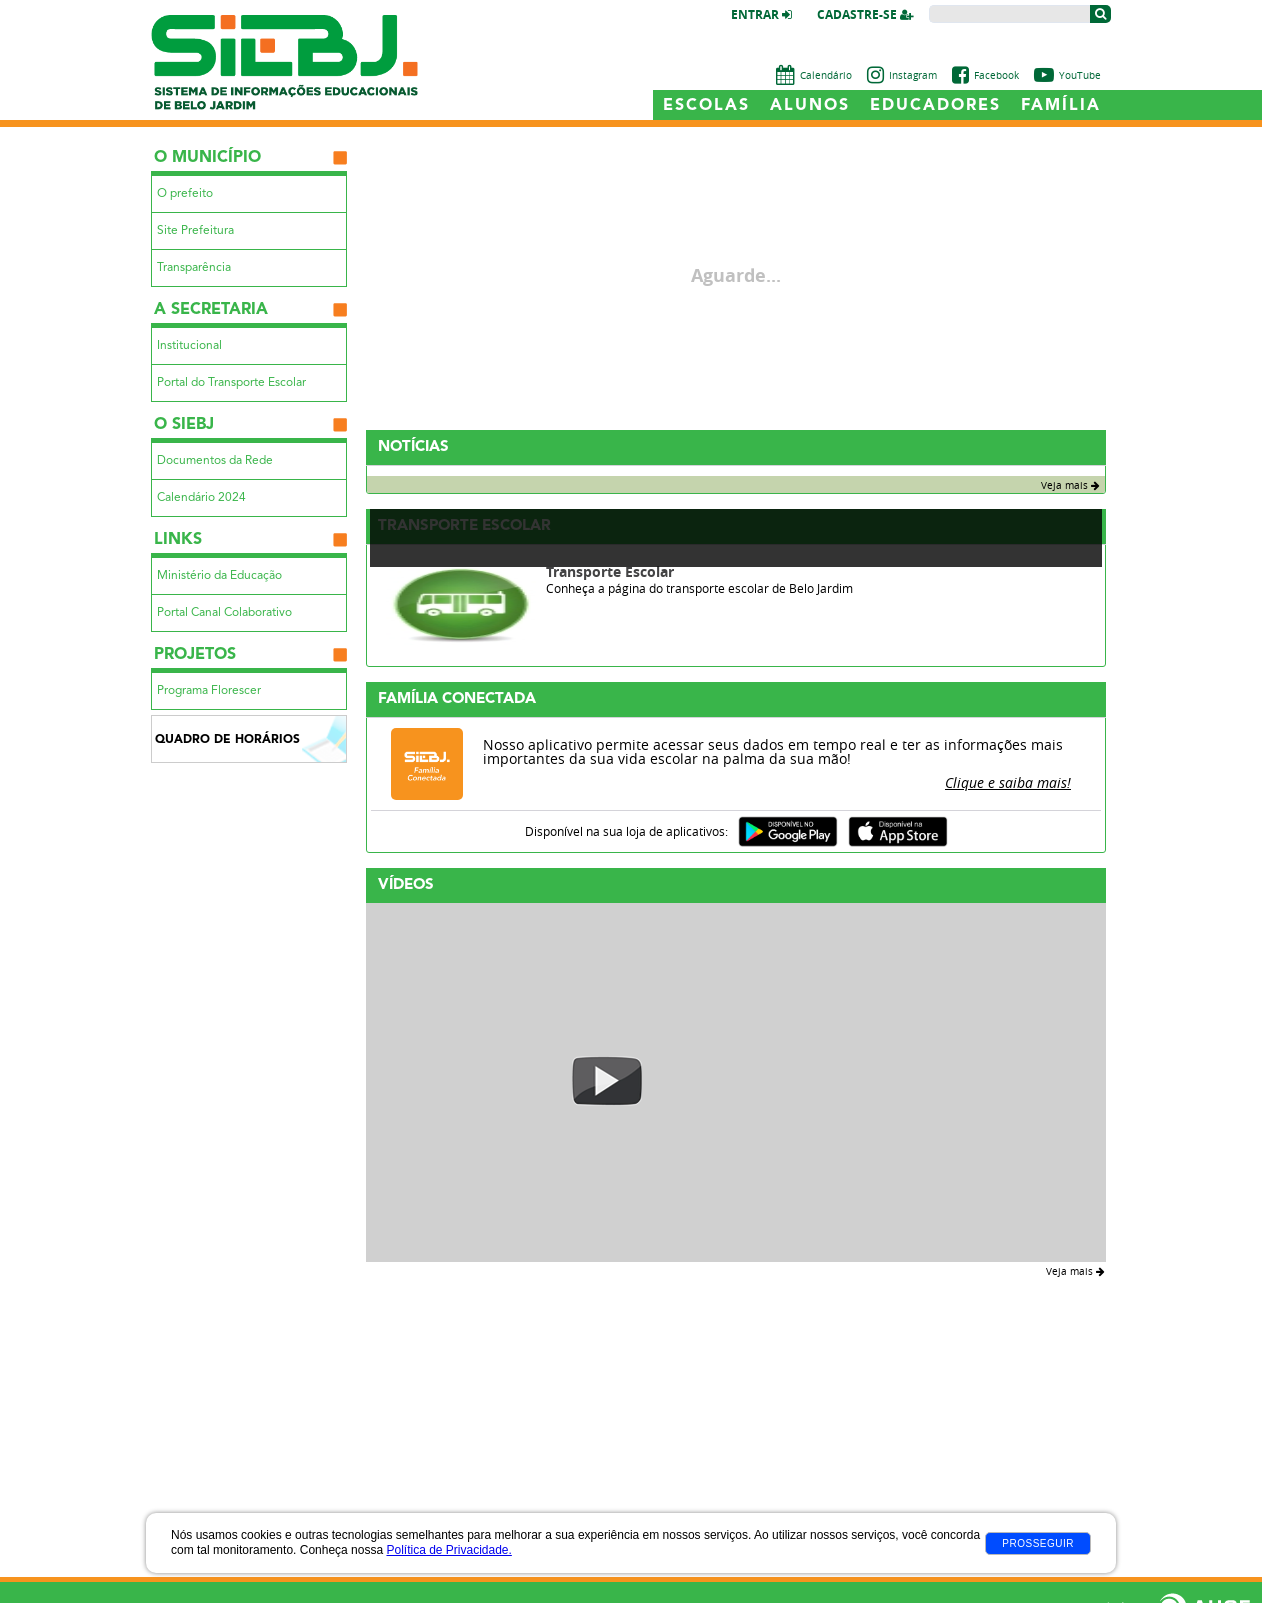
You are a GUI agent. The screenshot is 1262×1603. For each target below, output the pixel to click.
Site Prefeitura (195, 231)
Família (1061, 106)
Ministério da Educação (219, 576)
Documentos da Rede (215, 461)
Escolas (706, 106)
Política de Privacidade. (448, 1550)
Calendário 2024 (201, 498)
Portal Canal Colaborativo (224, 613)
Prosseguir (1038, 1543)
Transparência (194, 268)
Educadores (935, 106)
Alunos (810, 106)
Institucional (189, 346)
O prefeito (185, 194)
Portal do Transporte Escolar (231, 383)
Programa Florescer (209, 691)
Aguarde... (736, 276)
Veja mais (1070, 485)
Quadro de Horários (227, 740)
